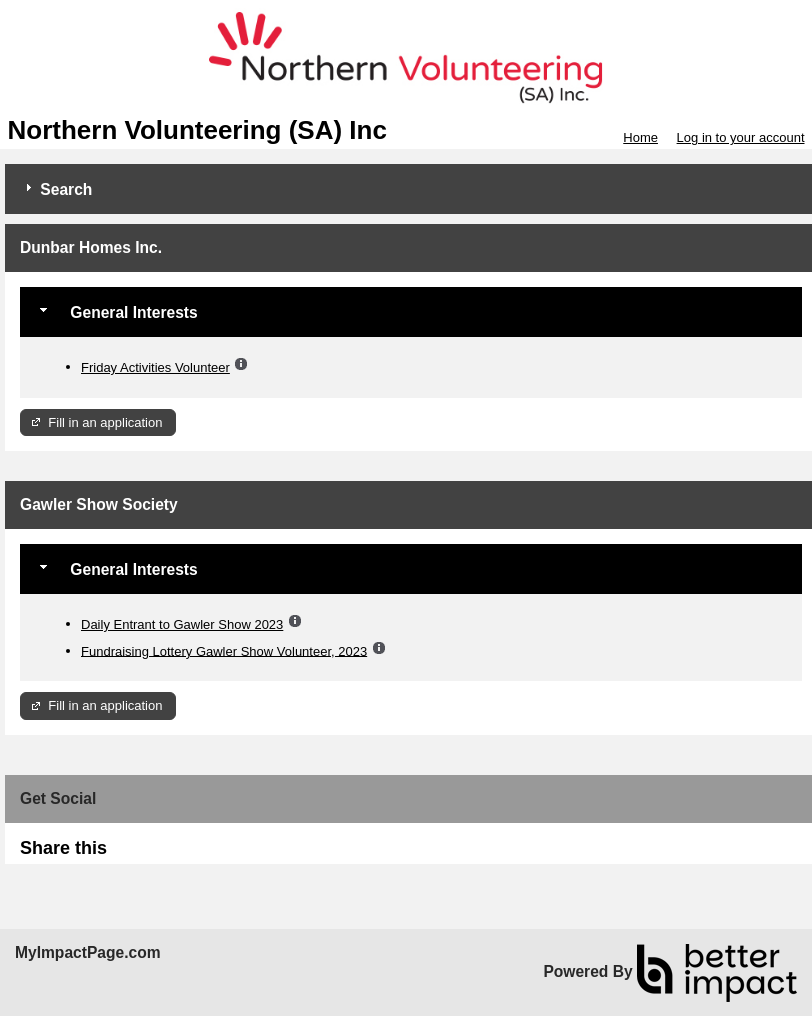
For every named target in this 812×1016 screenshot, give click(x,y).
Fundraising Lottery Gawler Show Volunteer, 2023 (224, 650)
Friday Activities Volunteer (155, 367)
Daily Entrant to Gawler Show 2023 (182, 624)
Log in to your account (741, 137)
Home (640, 137)
